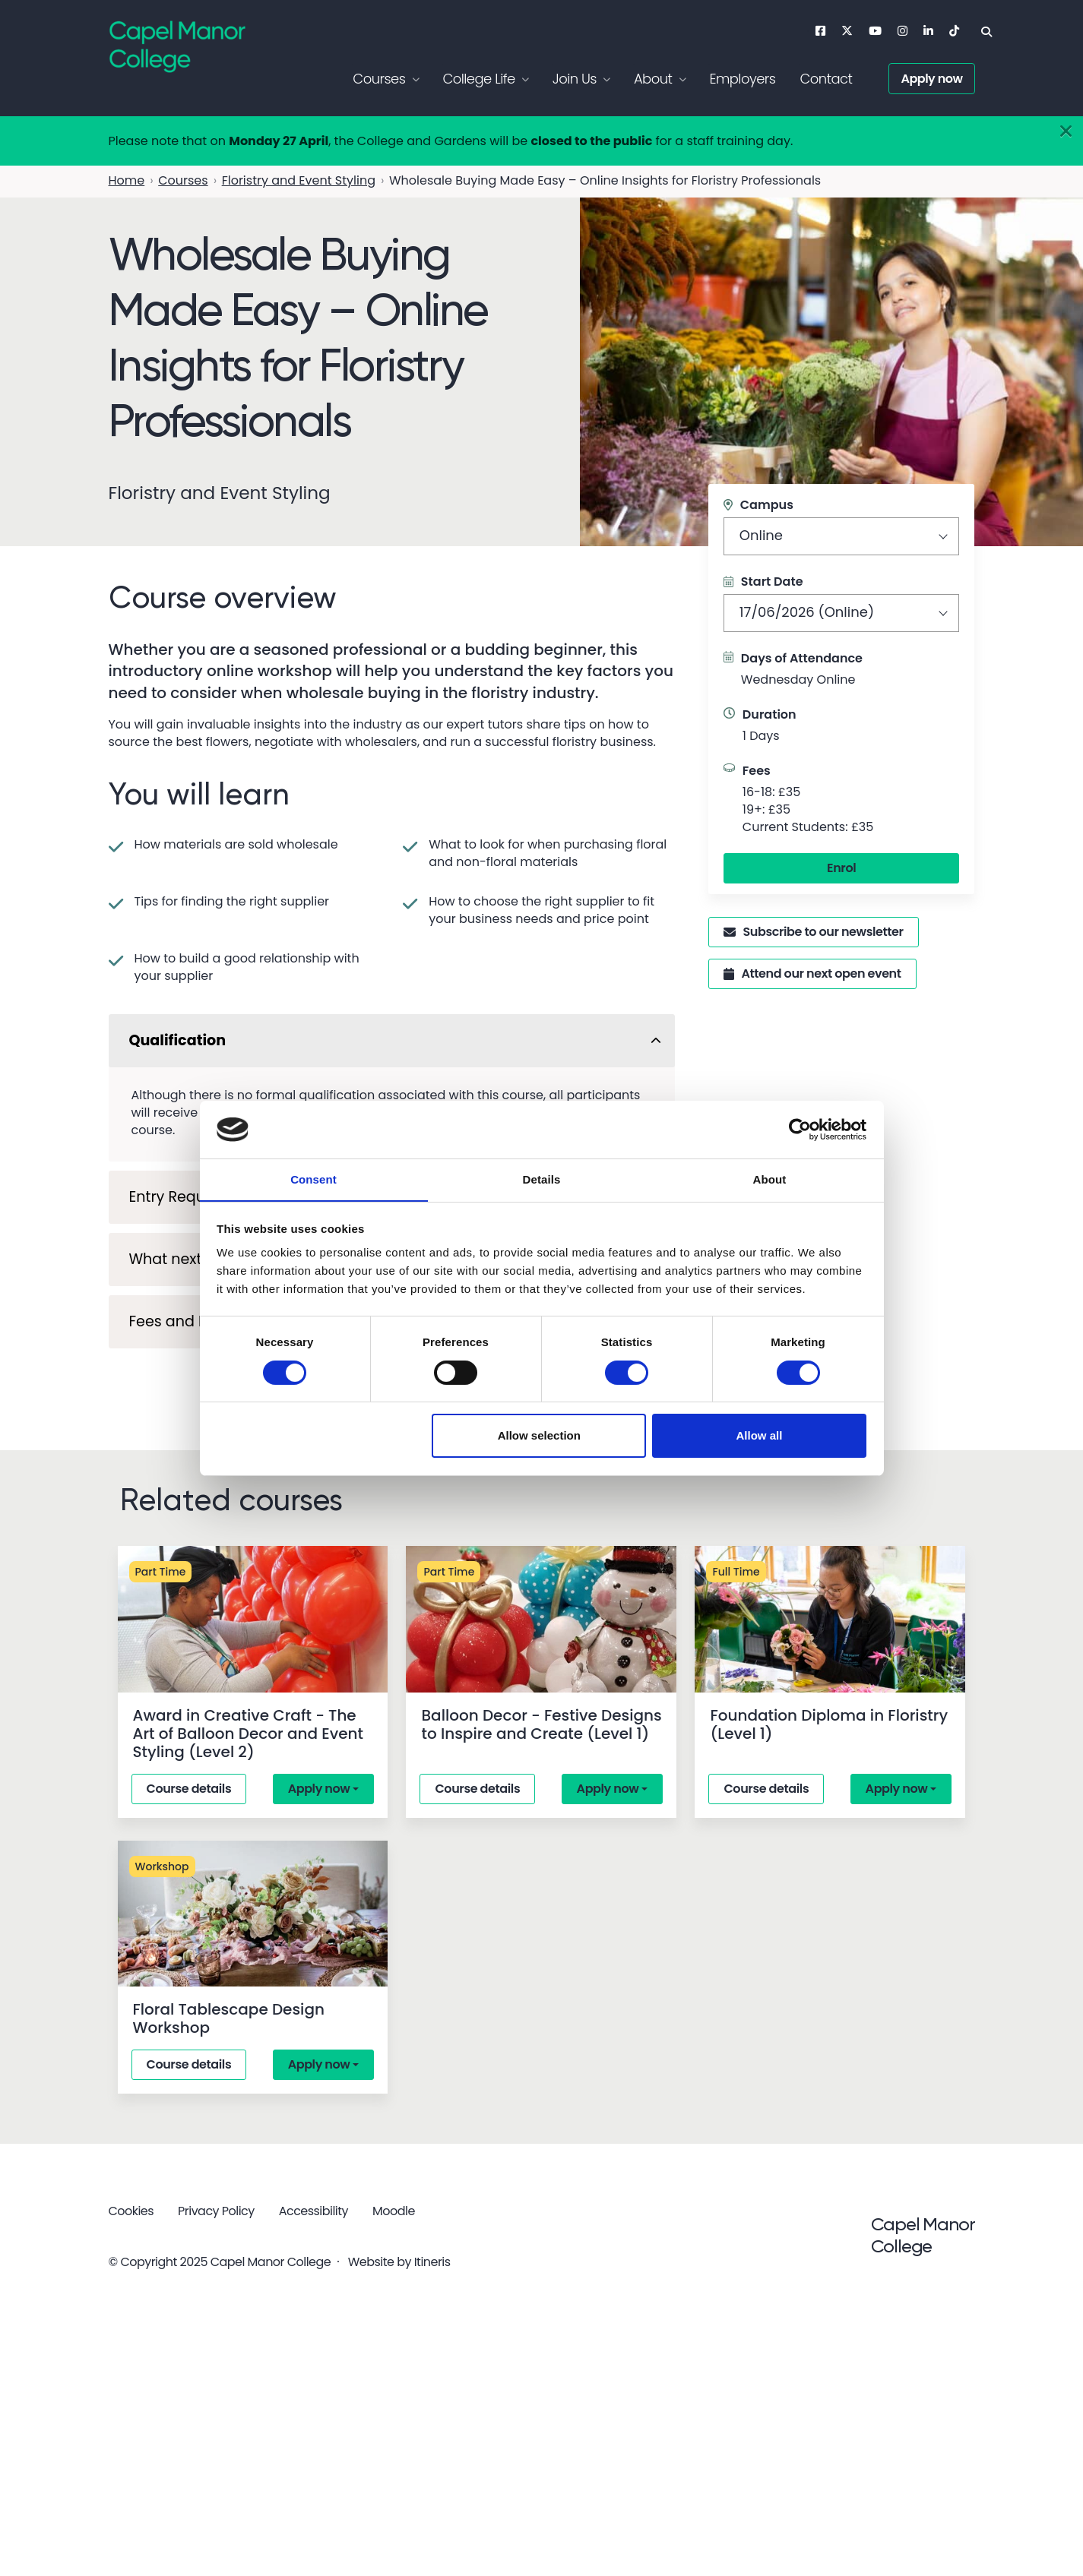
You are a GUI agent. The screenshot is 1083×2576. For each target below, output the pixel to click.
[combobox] (842, 536)
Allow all (759, 1436)
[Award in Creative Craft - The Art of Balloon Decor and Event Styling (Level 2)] (253, 1619)
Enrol (841, 868)
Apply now (931, 78)
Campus (758, 505)
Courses (379, 78)
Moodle (393, 2211)
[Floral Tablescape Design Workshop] (253, 1914)
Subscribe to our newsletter (814, 931)
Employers (742, 78)
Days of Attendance (802, 658)
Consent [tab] (313, 1179)
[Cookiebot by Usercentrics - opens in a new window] (799, 1128)
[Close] (1066, 132)
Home (127, 180)
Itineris (432, 2261)
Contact (826, 78)
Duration (769, 714)
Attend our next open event (812, 973)
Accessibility (313, 2211)
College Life (478, 78)
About (653, 78)
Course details (189, 1788)
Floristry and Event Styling (298, 180)
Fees (757, 770)
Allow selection (539, 1436)
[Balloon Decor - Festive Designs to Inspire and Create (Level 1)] (541, 1619)
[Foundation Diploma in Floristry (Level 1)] (830, 1619)
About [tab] (770, 1179)
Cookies (131, 2211)
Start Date (763, 581)
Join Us (575, 78)
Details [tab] (542, 1179)
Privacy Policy (216, 2211)
